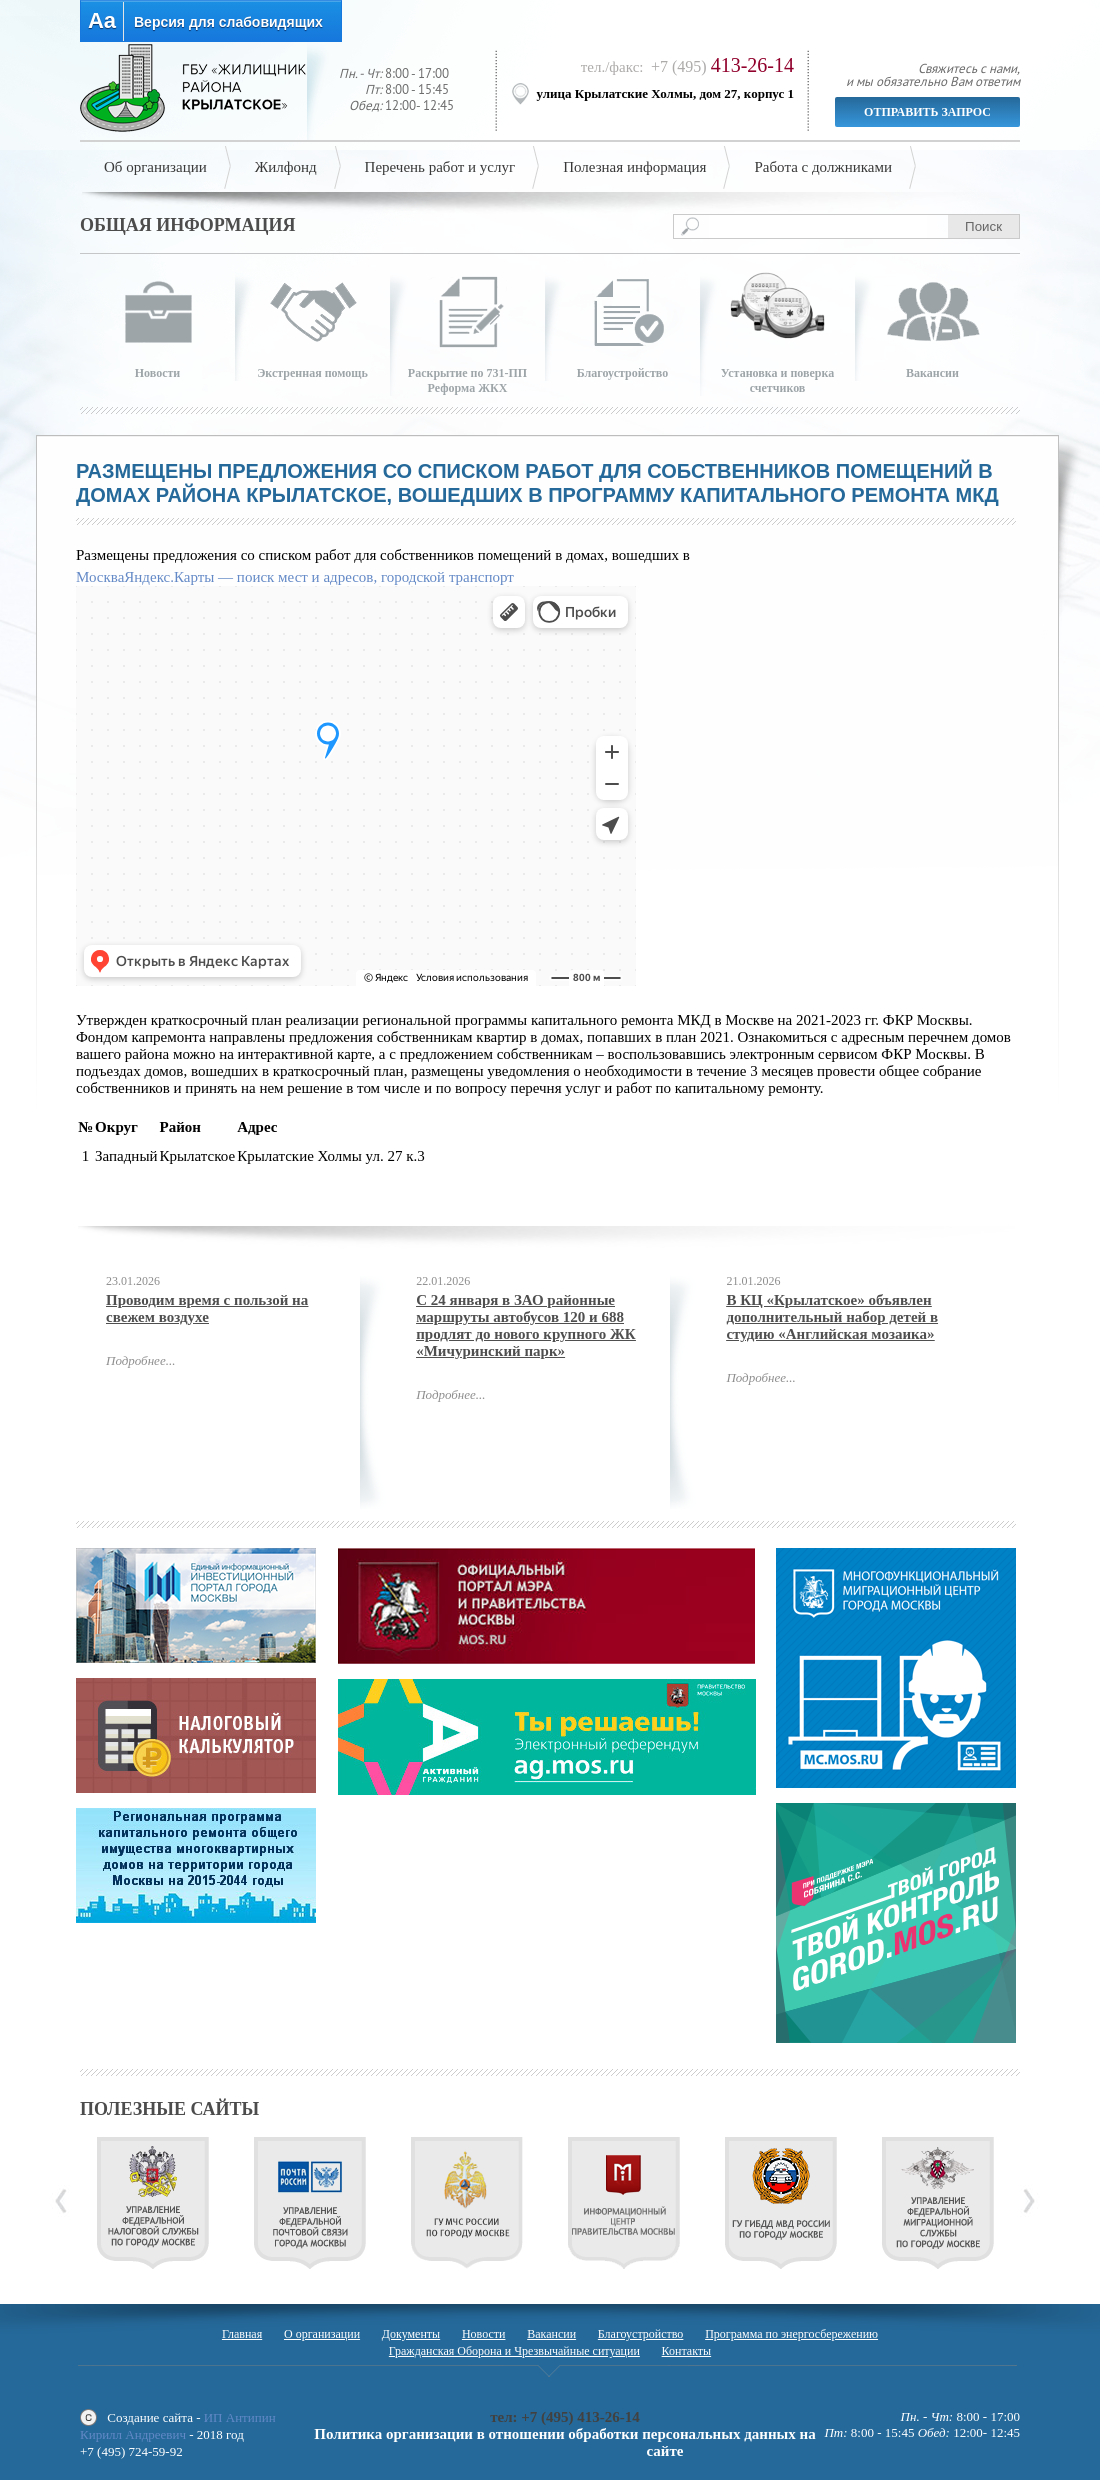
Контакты (687, 2351)
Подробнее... (140, 1360)
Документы (411, 2334)
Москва (100, 577)
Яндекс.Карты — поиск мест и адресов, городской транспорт (319, 577)
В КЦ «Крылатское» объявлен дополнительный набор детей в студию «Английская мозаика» (832, 1317)
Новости (484, 2334)
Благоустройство (641, 2334)
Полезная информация (634, 167)
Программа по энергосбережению (791, 2334)
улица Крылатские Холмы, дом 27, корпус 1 (666, 93)
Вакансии (551, 2334)
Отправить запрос (927, 112)
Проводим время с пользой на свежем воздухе (207, 1308)
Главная (242, 2334)
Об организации (155, 167)
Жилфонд (286, 167)
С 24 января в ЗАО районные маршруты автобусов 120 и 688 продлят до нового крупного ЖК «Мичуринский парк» (526, 1325)
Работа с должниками (823, 167)
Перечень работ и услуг (440, 167)
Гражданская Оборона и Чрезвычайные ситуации (514, 2351)
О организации (322, 2334)
